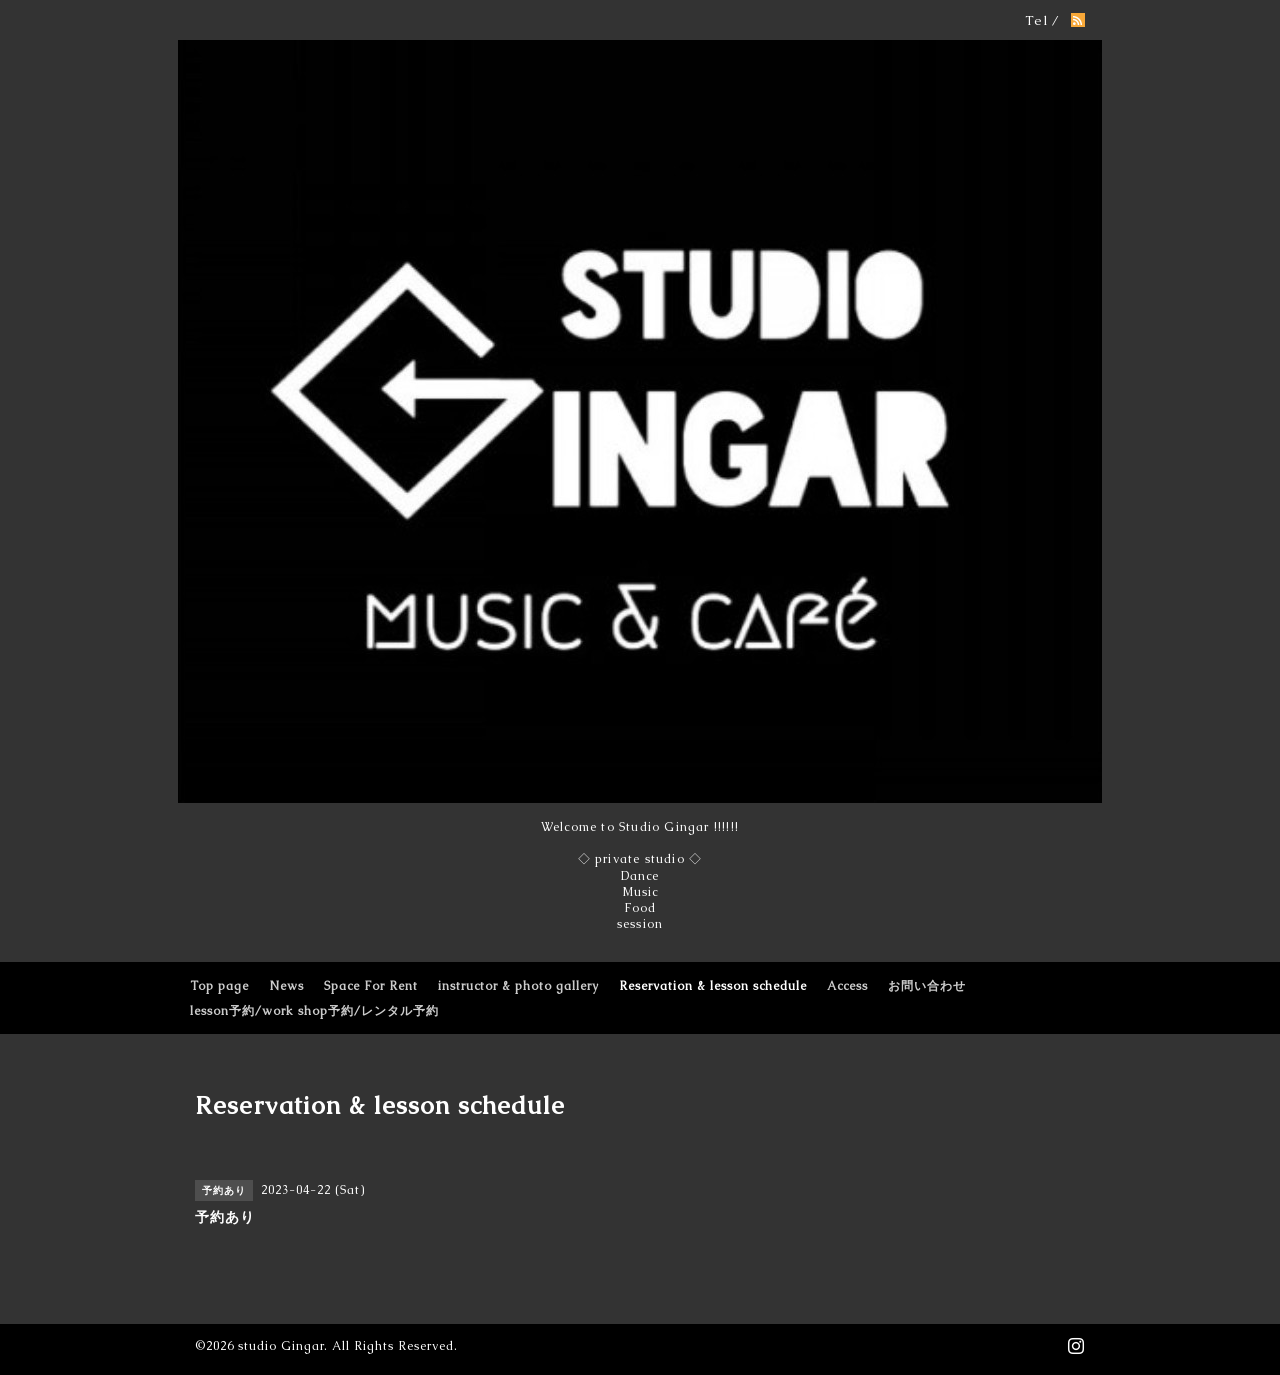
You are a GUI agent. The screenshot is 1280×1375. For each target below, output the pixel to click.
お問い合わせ (927, 986)
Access (847, 986)
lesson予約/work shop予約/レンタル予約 (314, 1011)
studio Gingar (281, 1346)
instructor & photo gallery (518, 986)
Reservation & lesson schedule (713, 986)
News (286, 986)
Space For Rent (371, 986)
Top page (219, 986)
